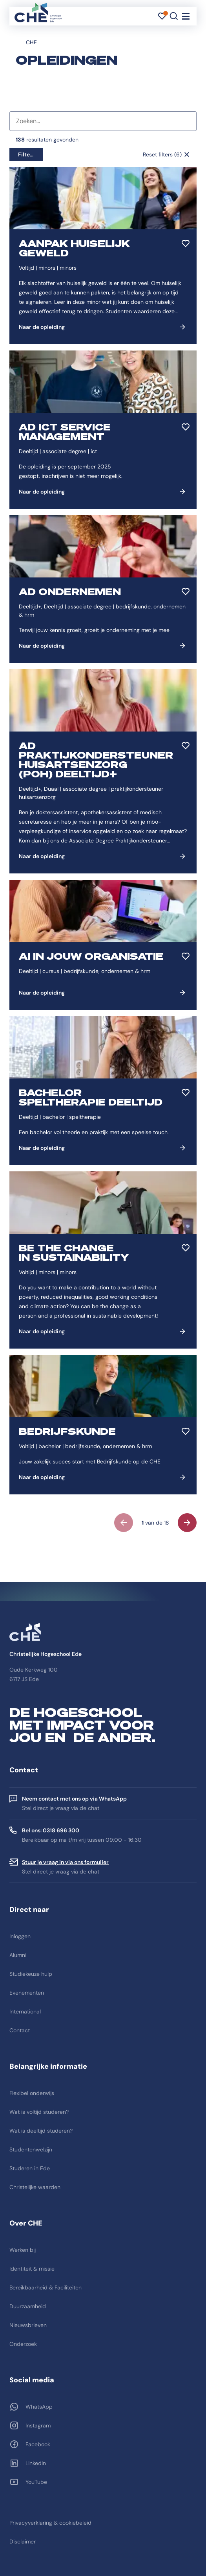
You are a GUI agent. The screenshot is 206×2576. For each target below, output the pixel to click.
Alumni (17, 1955)
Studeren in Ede (29, 2168)
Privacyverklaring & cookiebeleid (50, 2522)
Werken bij (22, 2249)
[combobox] (103, 121)
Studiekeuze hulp (30, 1973)
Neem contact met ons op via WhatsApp (74, 1798)
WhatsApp (39, 2406)
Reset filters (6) (162, 154)
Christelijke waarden (34, 2187)
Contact (19, 2030)
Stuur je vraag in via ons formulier (65, 1862)
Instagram (38, 2425)
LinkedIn (36, 2463)
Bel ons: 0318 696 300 (50, 1830)
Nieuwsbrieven (28, 2325)
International (25, 2011)
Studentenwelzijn (30, 2149)
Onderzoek (23, 2343)
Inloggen (20, 1936)
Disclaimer (22, 2541)
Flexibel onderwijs (31, 2093)
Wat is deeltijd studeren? (41, 2130)
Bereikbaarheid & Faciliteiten (45, 2287)
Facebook (38, 2444)
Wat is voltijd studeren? (39, 2111)
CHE (31, 42)
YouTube (36, 2481)
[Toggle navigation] (185, 16)
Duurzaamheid (27, 2306)
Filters (26, 154)
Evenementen (26, 1992)
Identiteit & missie (32, 2268)
